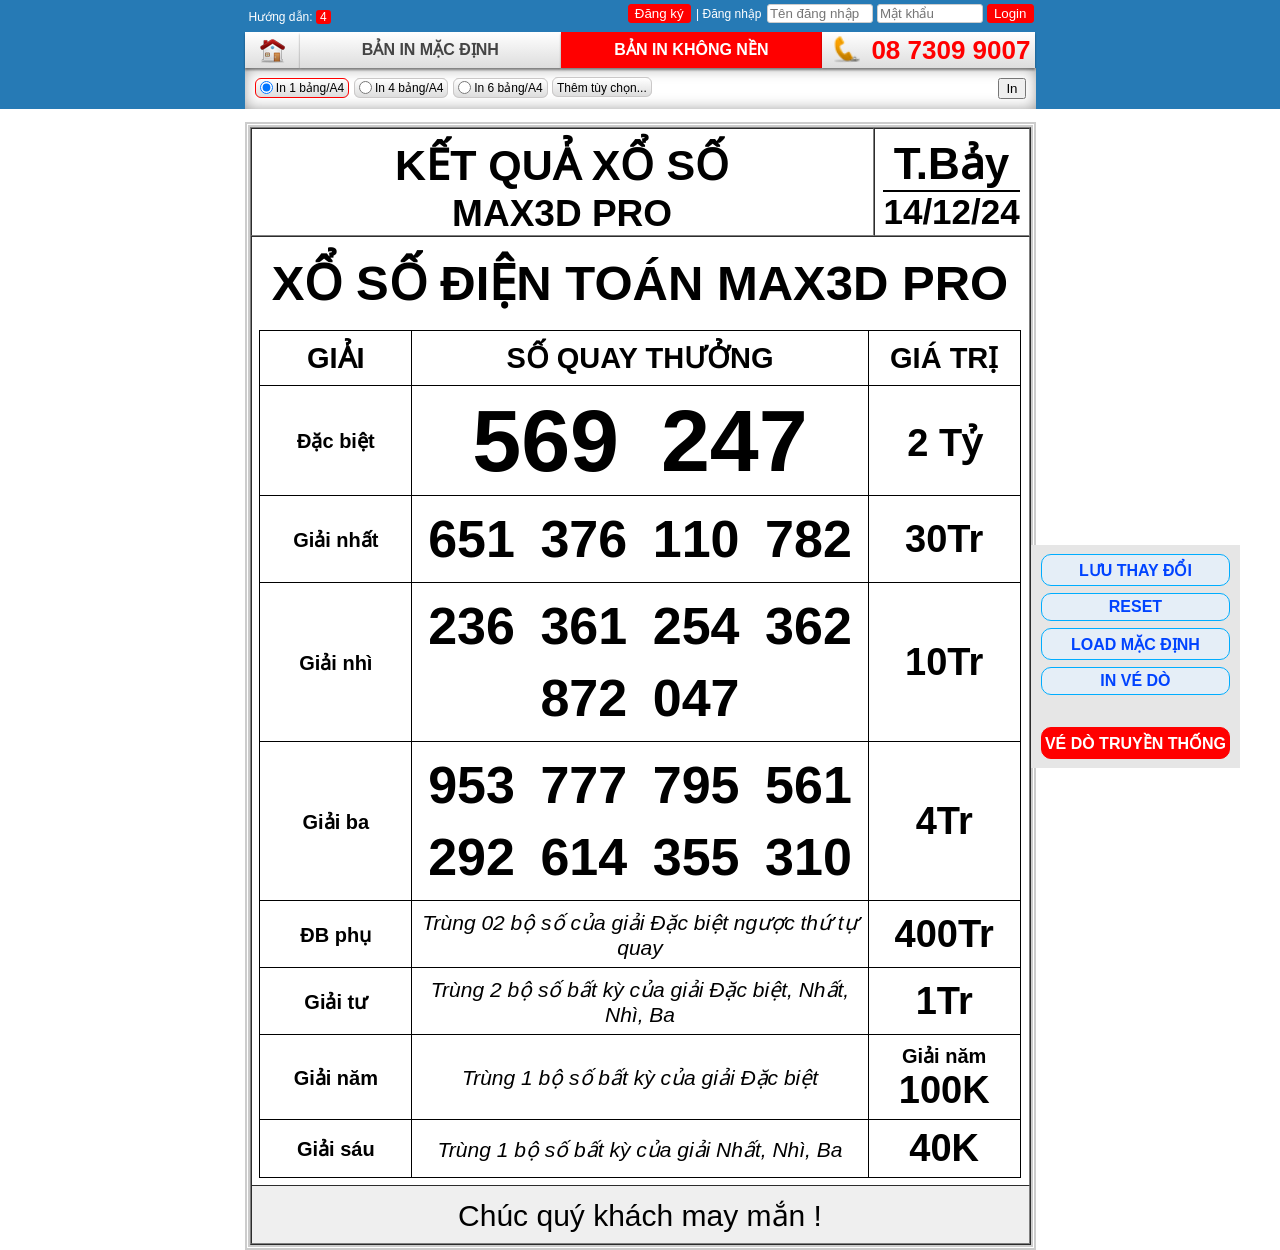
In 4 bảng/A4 (401, 88)
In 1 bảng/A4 (302, 88)
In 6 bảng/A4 (500, 88)
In (1011, 88)
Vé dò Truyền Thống (1135, 743)
